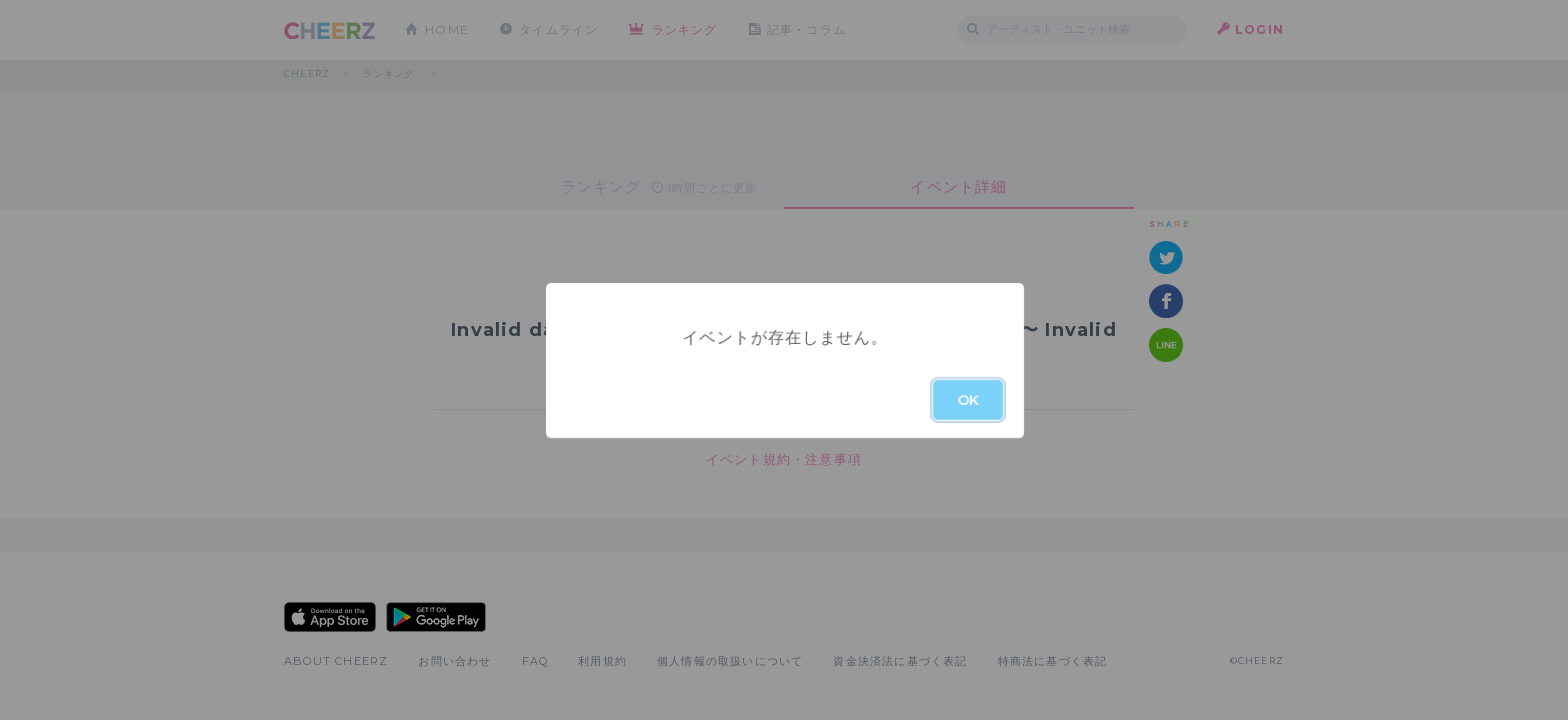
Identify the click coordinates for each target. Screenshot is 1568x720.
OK (968, 400)
